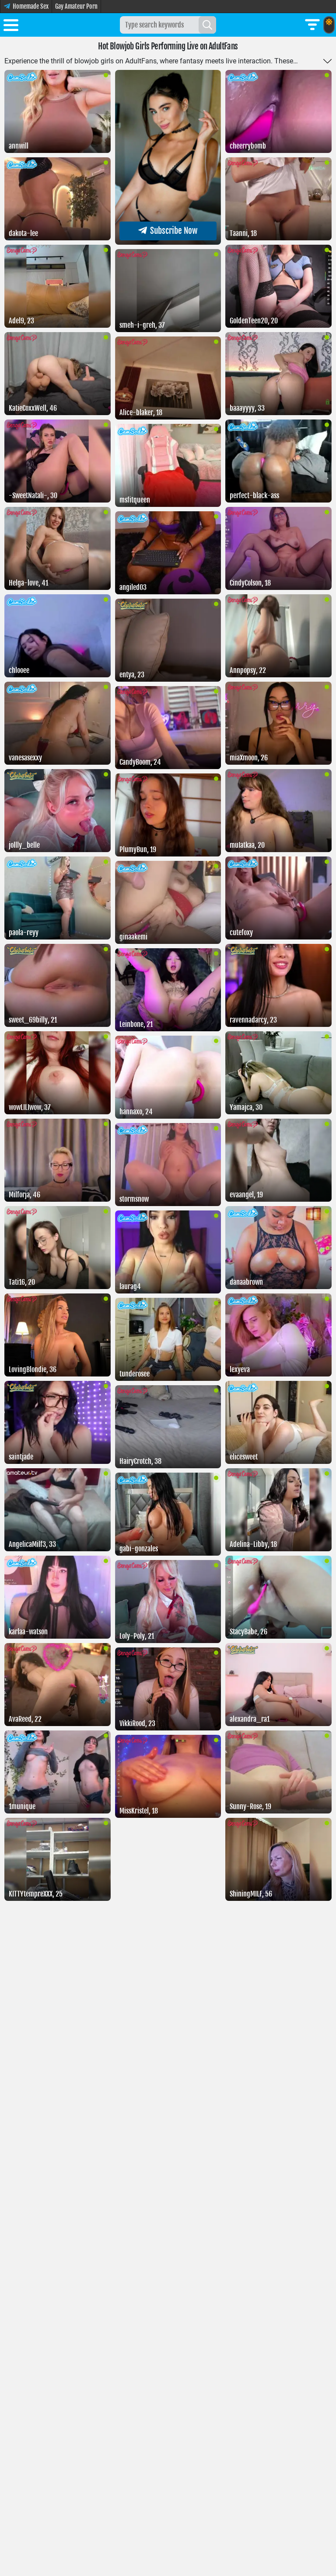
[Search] (207, 25)
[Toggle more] (327, 61)
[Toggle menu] (11, 26)
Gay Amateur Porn (76, 6)
